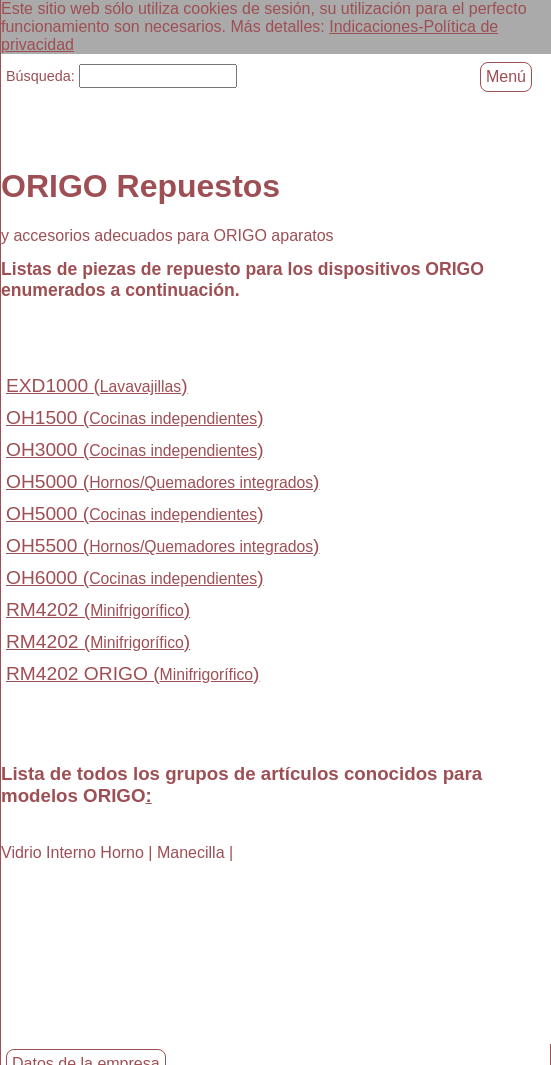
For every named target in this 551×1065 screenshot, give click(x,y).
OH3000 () (135, 448)
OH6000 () (135, 576)
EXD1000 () (97, 384)
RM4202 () (98, 608)
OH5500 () (162, 544)
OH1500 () (135, 416)
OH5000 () (162, 480)
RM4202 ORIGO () (133, 672)
